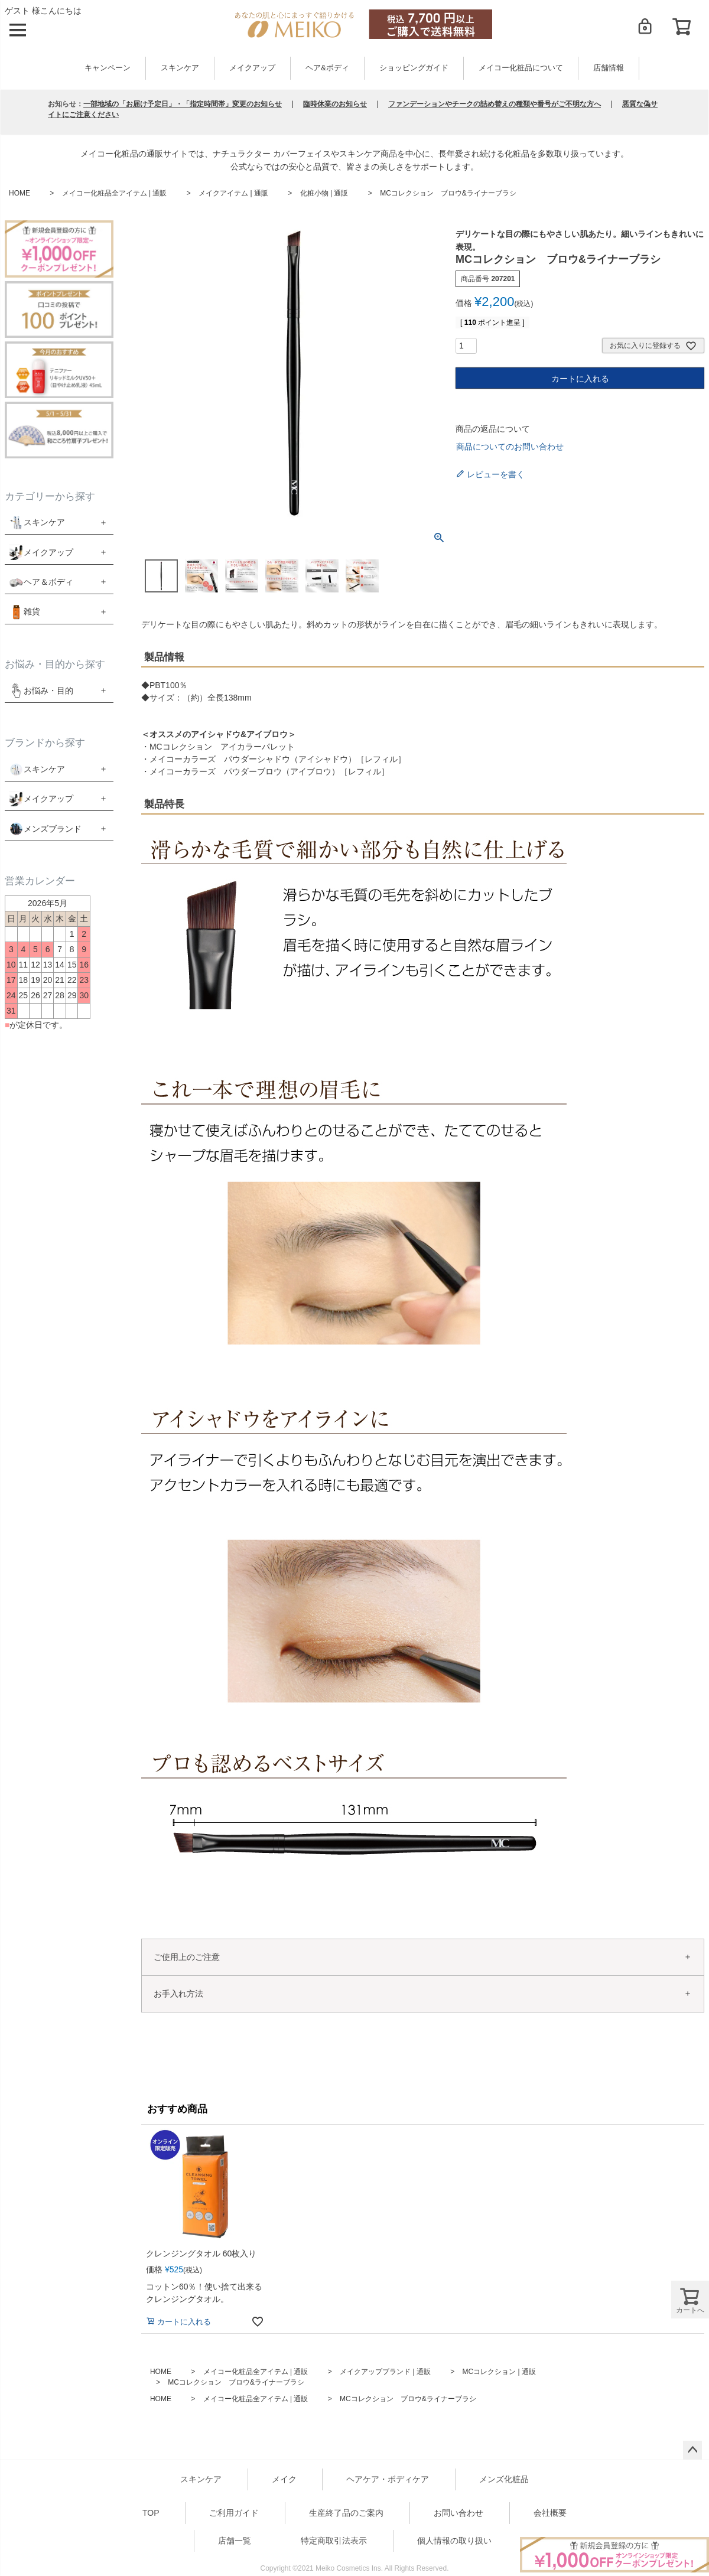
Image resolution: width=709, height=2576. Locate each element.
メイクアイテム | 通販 (233, 193)
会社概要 (550, 2513)
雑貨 (32, 611)
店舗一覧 (234, 2540)
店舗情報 (608, 68)
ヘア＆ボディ (48, 582)
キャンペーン (107, 68)
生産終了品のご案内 (346, 2513)
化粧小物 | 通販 (324, 193)
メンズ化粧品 (504, 2479)
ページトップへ (692, 2450)
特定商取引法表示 (334, 2540)
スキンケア (180, 68)
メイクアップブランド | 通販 (385, 2371)
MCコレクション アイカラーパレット (222, 746)
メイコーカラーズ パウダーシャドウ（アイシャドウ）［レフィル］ (277, 759)
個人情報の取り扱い (454, 2540)
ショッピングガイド (413, 68)
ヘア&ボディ (327, 68)
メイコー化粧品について (521, 68)
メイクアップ (252, 68)
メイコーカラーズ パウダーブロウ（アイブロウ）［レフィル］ (269, 771)
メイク (284, 2479)
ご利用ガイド (234, 2513)
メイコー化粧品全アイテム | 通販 (114, 193)
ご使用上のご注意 (187, 1957)
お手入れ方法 (178, 1993)
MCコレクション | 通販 (499, 2371)
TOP (151, 2513)
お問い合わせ (458, 2513)
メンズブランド (53, 828)
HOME (19, 193)
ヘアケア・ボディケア (387, 2479)
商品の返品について (493, 429)
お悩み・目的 (41, 690)
